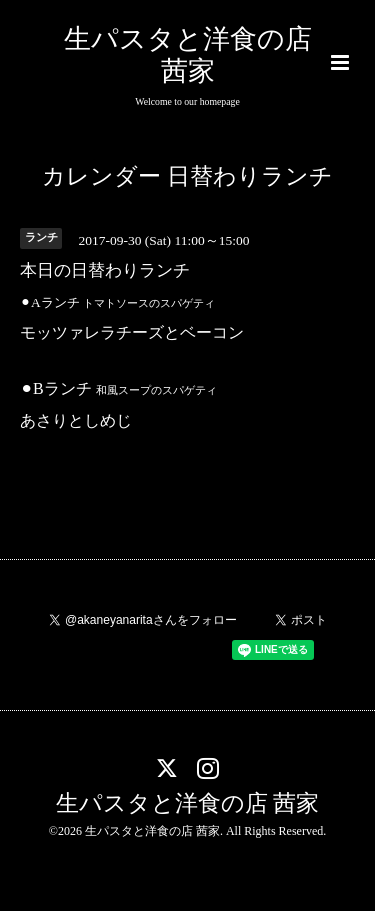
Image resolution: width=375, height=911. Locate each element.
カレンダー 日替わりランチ (187, 176)
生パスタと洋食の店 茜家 (188, 803)
